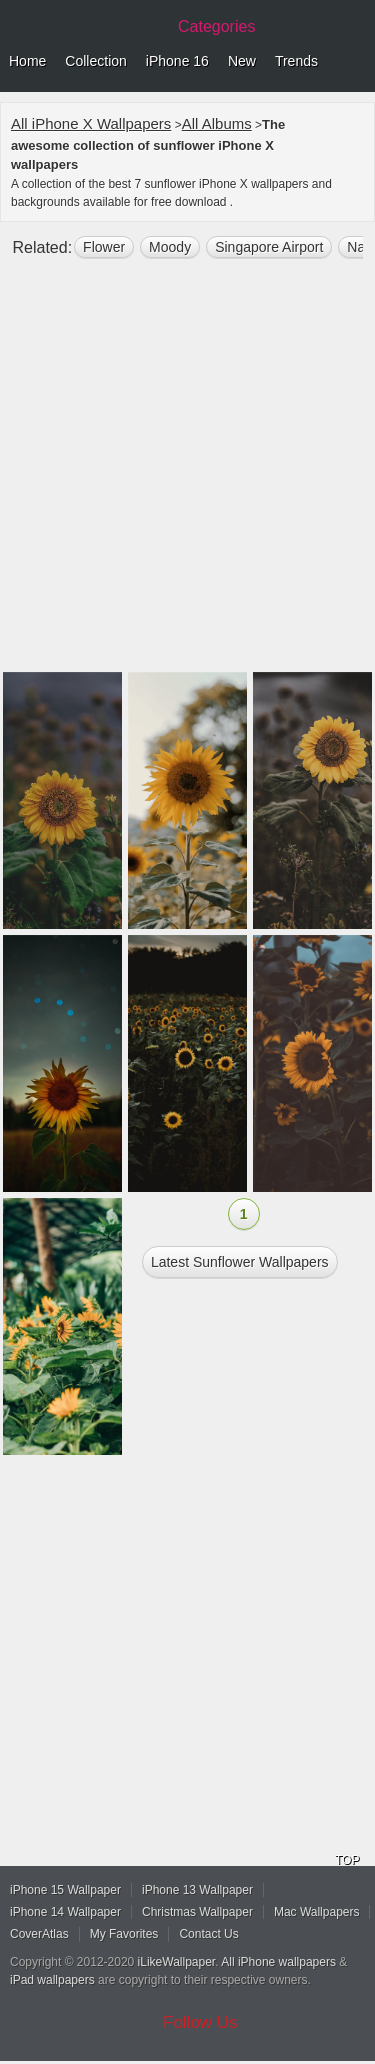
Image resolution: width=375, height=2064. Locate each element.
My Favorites (124, 1934)
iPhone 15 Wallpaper (65, 1890)
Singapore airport (269, 247)
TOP (347, 1860)
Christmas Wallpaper (197, 1912)
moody (170, 247)
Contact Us (208, 1934)
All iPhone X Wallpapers (91, 123)
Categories (216, 26)
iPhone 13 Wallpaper (197, 1890)
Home (27, 61)
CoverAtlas (39, 1934)
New (242, 61)
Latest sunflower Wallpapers (240, 1262)
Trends (296, 61)
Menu (355, 62)
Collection (95, 61)
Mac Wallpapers (317, 1912)
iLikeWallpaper (177, 1962)
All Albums (217, 123)
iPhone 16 (177, 61)
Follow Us (200, 2022)
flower (104, 247)
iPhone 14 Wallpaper (65, 1912)
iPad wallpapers (52, 1980)
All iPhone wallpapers (278, 1962)
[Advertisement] (187, 473)
